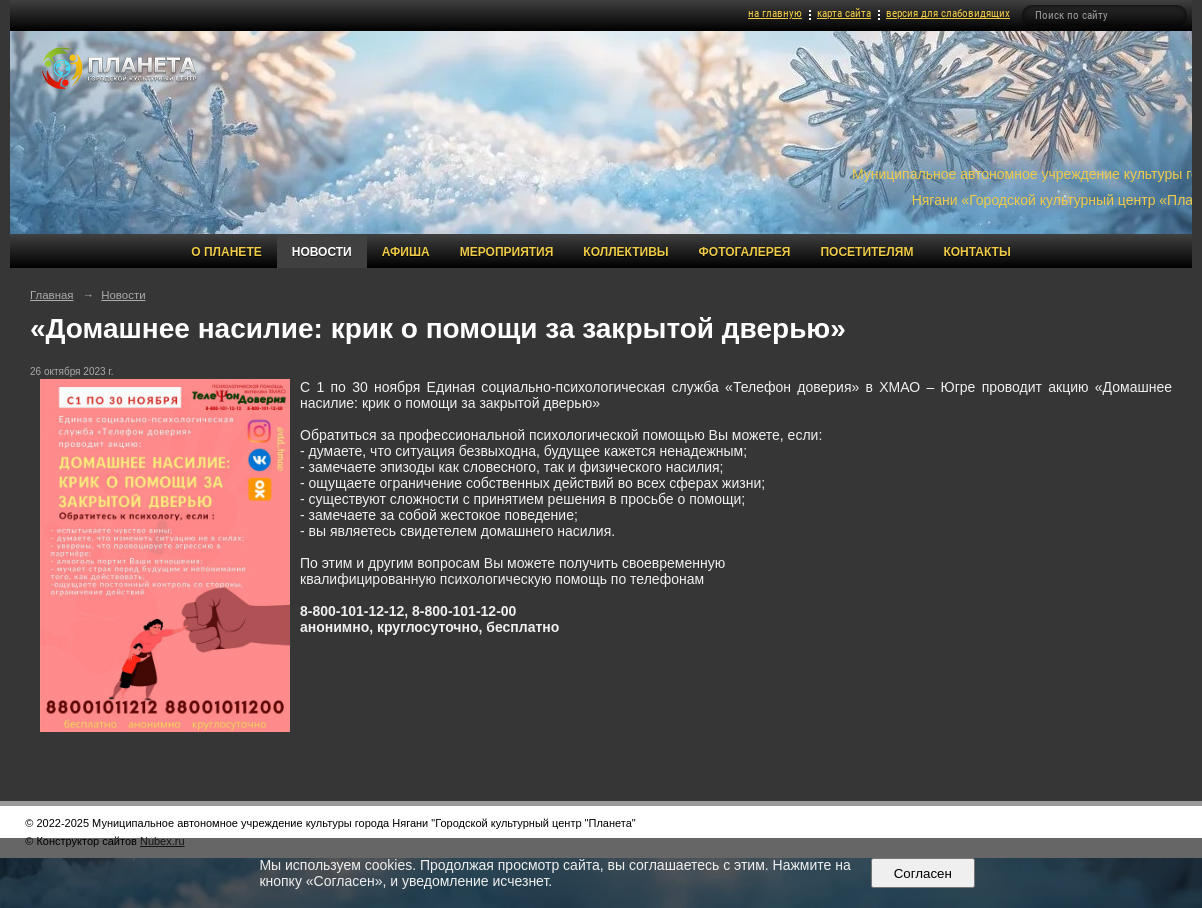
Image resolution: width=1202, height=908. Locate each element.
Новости (322, 252)
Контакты (976, 252)
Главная (52, 295)
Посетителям (866, 252)
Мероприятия (507, 252)
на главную (775, 13)
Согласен (922, 873)
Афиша (406, 252)
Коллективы (625, 252)
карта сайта (844, 13)
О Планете (226, 252)
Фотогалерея (745, 252)
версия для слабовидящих (948, 13)
